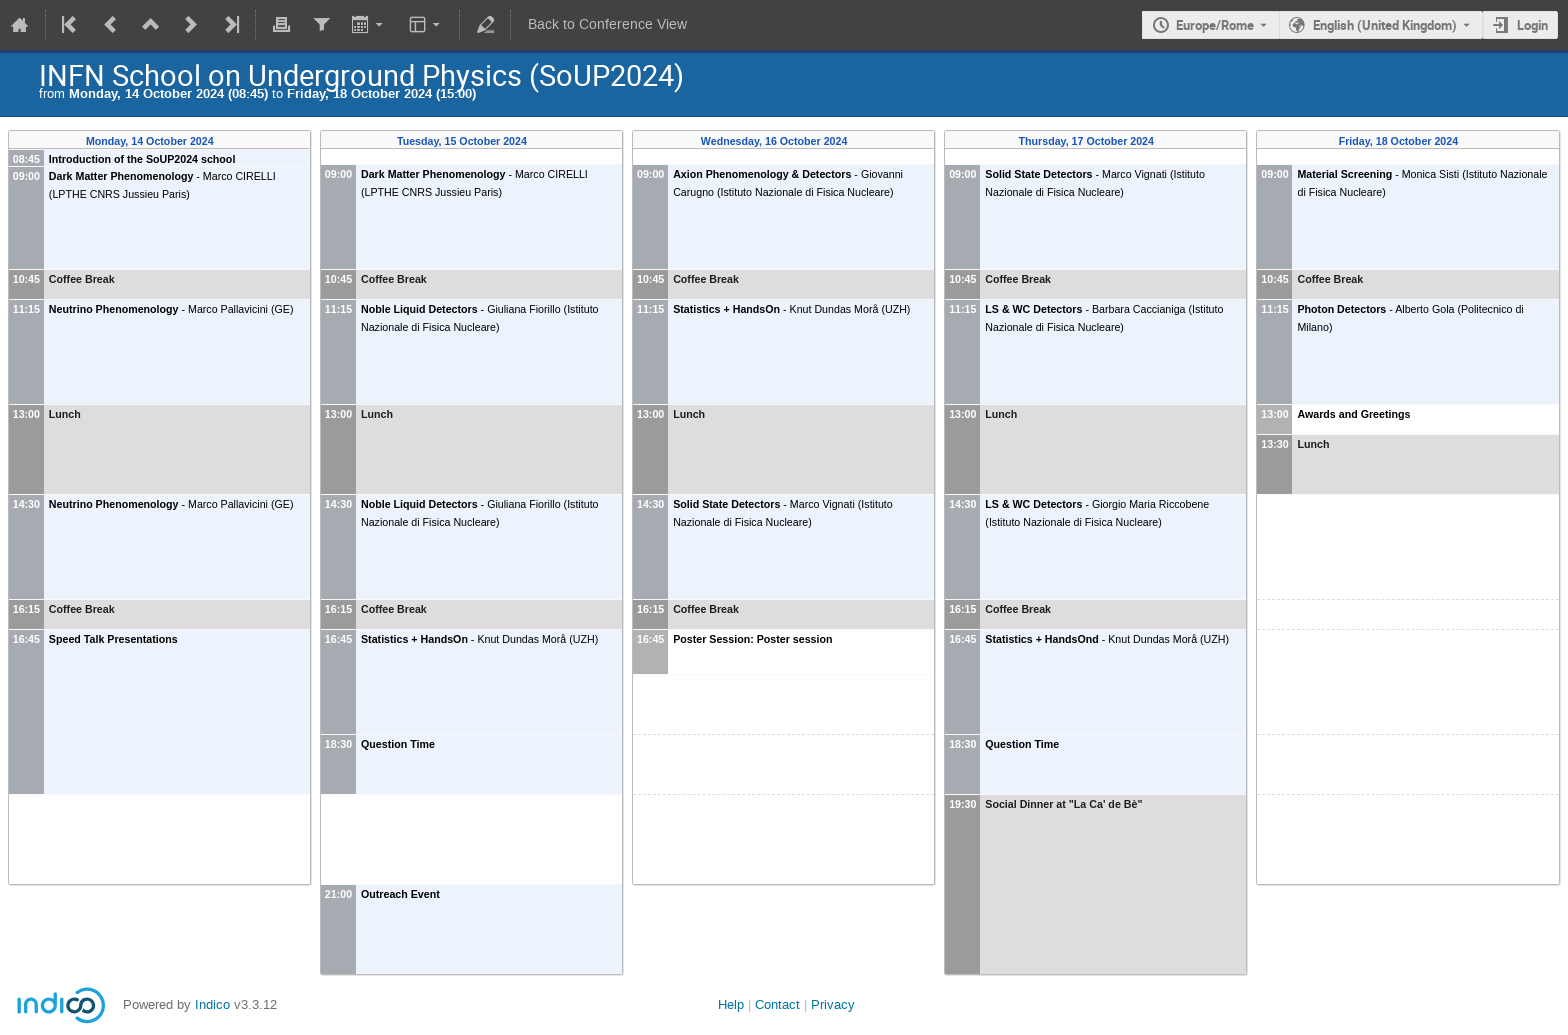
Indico (212, 1004)
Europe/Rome (1215, 25)
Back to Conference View (607, 24)
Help (731, 1004)
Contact (777, 1004)
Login (1532, 25)
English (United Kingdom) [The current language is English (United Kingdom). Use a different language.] (1385, 25)
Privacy (833, 1004)
